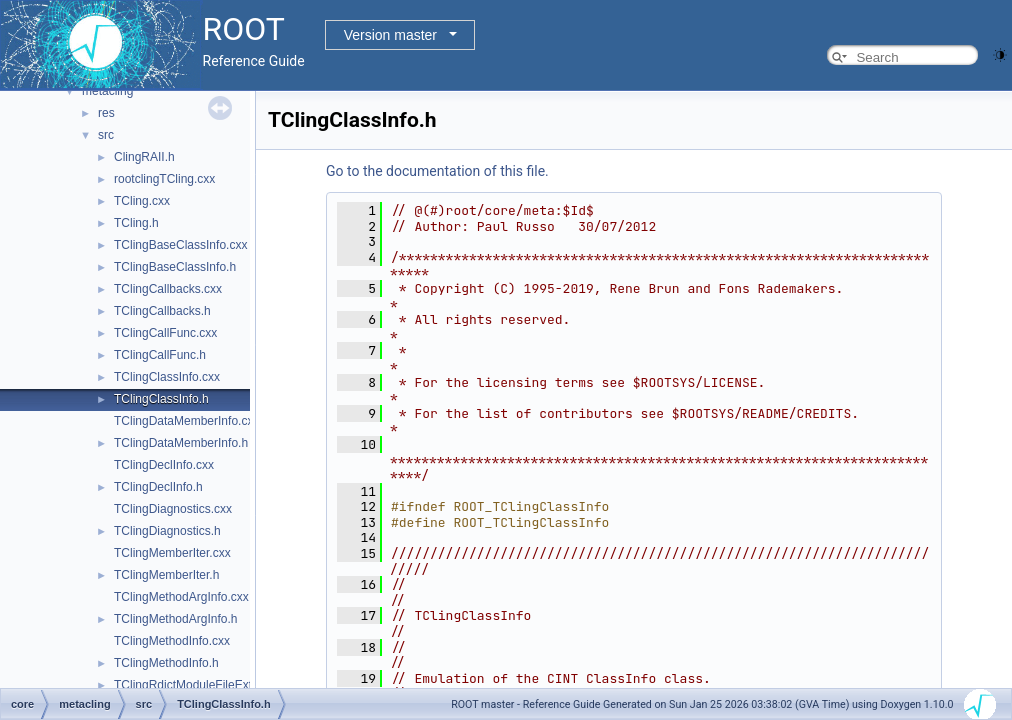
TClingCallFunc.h (160, 355)
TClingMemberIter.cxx (172, 553)
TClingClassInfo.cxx (167, 377)
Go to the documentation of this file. (437, 171)
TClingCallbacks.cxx (168, 289)
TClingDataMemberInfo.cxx (186, 421)
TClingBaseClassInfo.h (175, 267)
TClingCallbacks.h (162, 311)
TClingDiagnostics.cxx (173, 509)
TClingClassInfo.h (161, 399)
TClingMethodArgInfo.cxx (181, 597)
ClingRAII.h (144, 157)
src (106, 135)
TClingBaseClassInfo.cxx (180, 245)
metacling (107, 91)
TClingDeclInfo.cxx (164, 465)
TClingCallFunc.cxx (165, 333)
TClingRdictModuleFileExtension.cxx (211, 685)
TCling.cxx (142, 201)
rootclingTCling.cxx (164, 179)
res (106, 113)
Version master (390, 35)
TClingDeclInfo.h (158, 487)
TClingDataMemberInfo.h (181, 443)
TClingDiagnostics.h (167, 531)
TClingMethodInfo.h (166, 663)
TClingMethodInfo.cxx (172, 641)
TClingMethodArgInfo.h (175, 619)
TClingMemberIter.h (166, 575)
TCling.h (136, 223)
